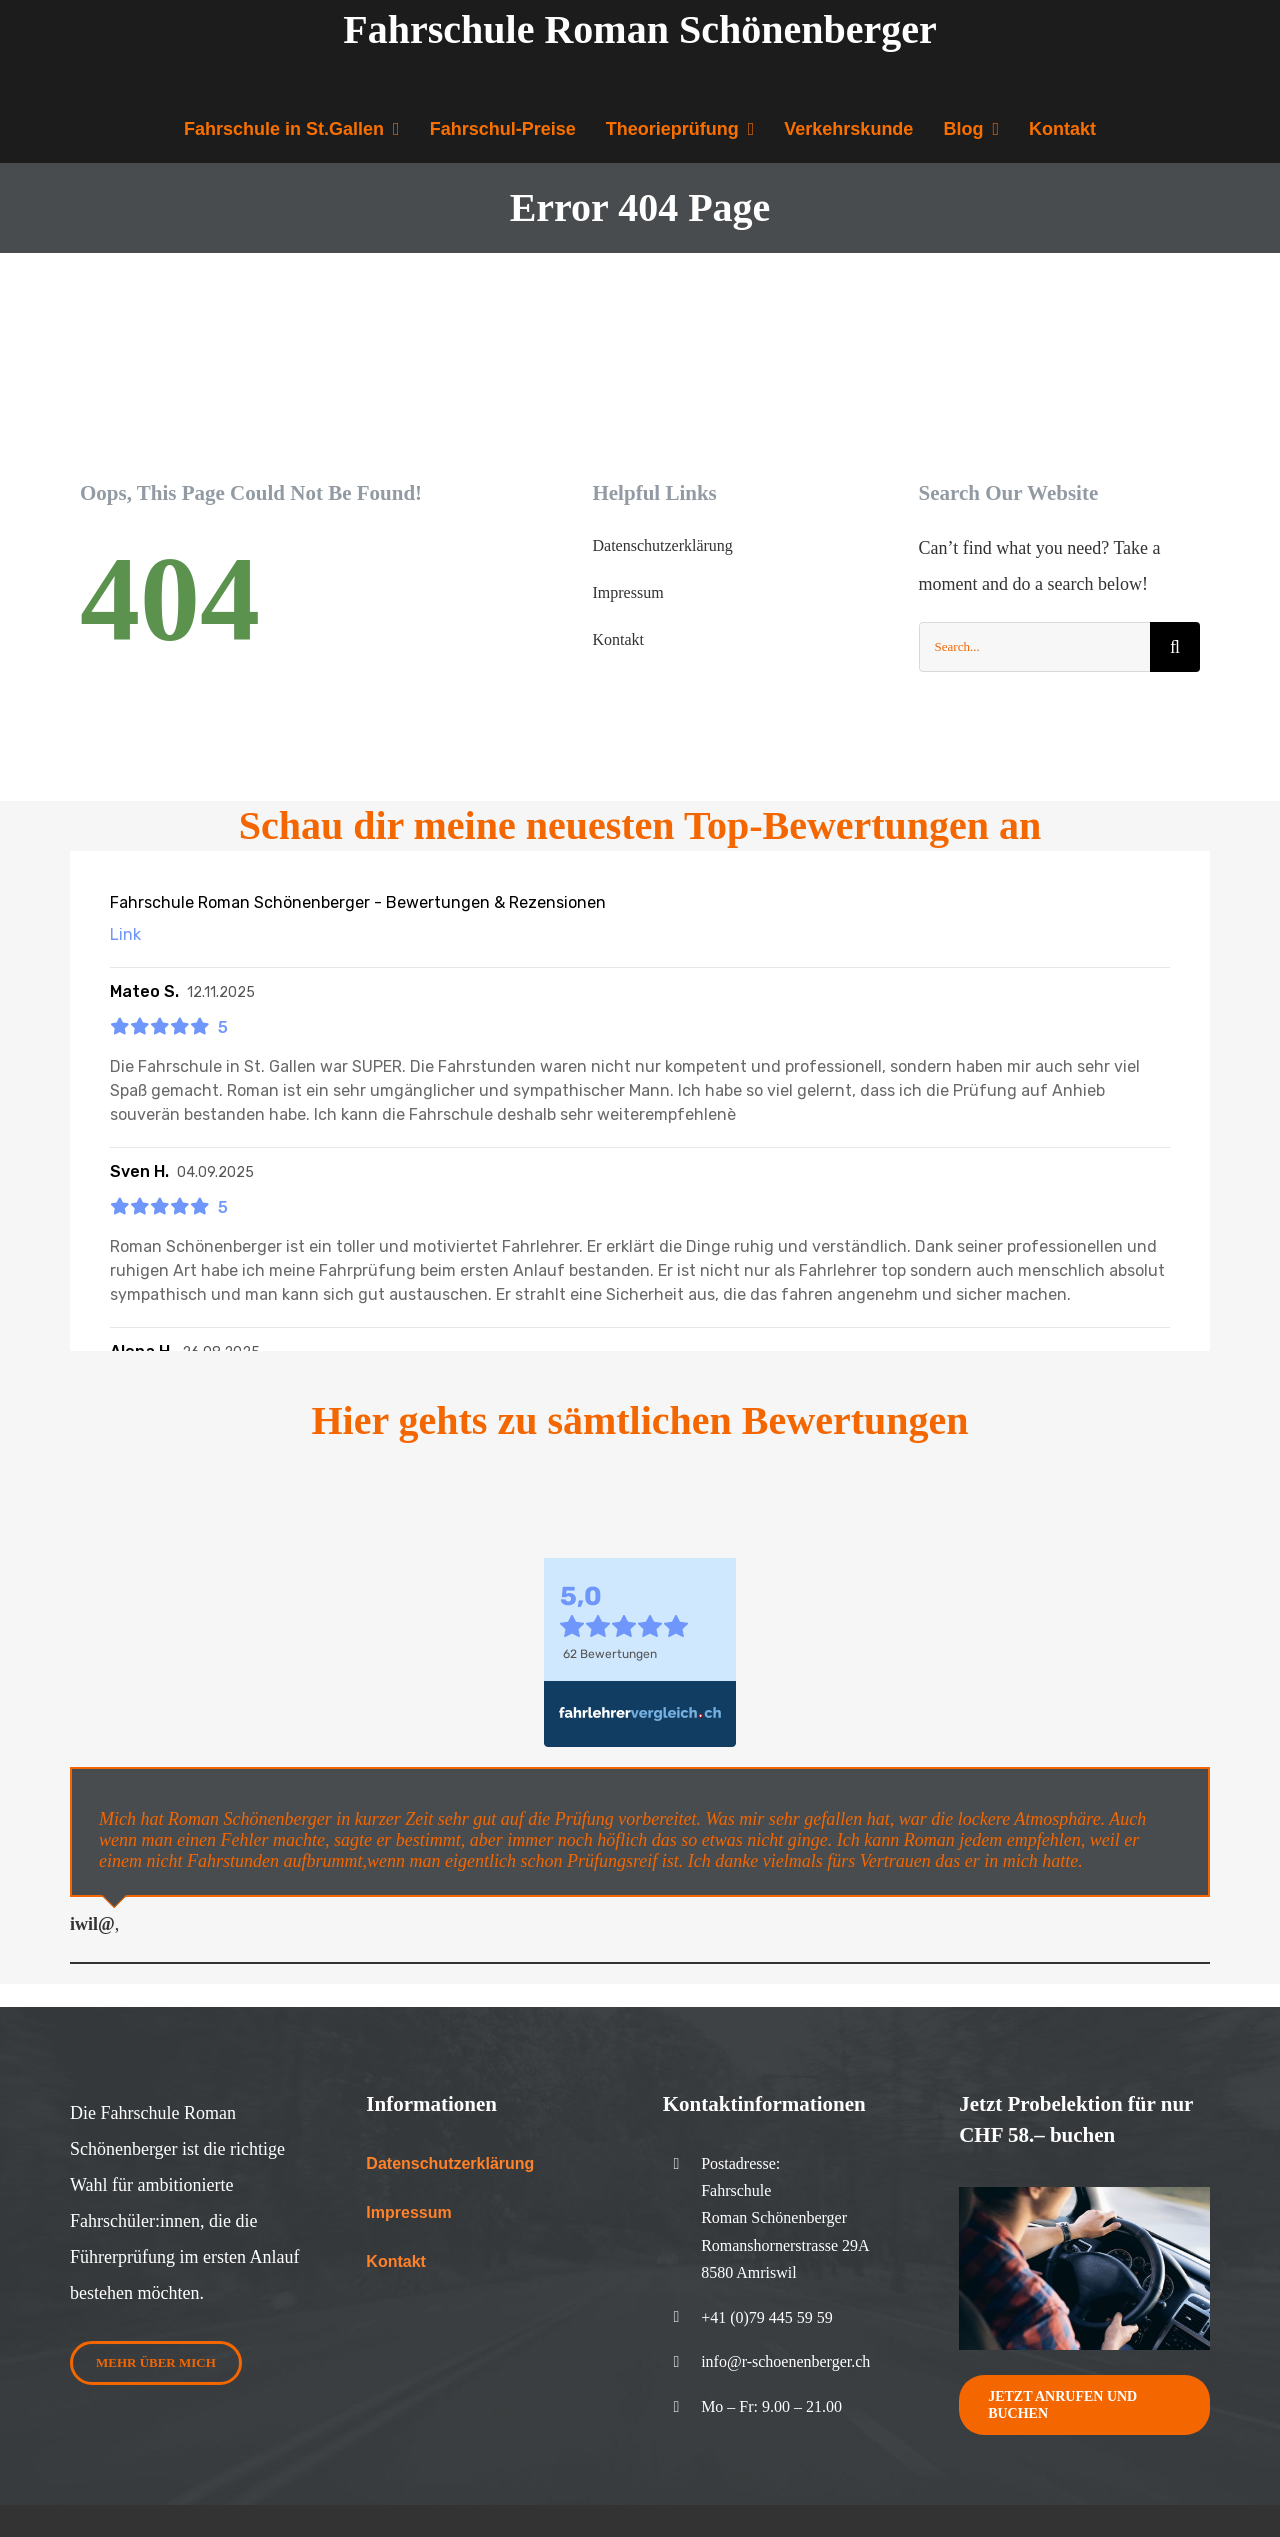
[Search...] (1034, 647)
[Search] (1175, 647)
